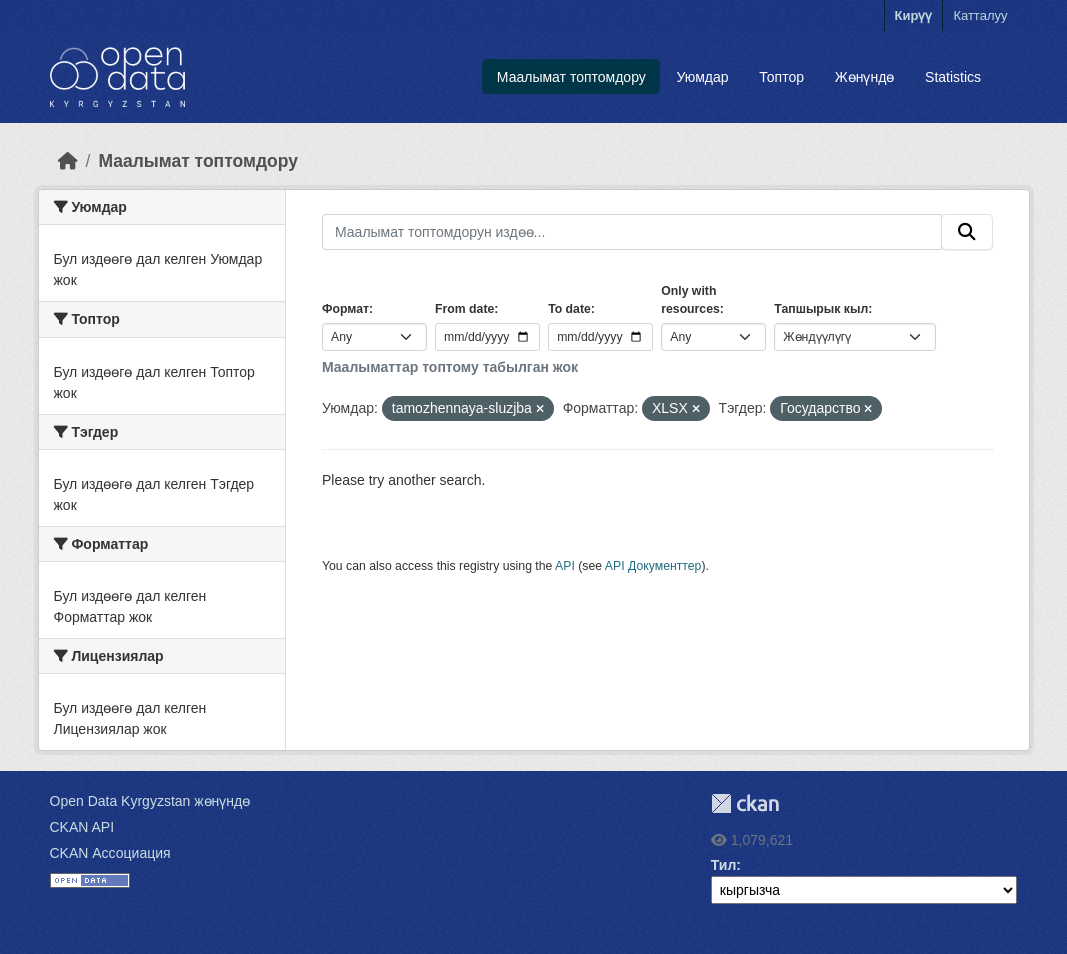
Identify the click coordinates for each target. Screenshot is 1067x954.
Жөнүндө (865, 77)
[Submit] (967, 232)
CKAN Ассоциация (110, 853)
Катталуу (980, 15)
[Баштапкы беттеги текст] (68, 161)
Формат (345, 309)
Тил (724, 865)
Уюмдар (703, 77)
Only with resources (690, 300)
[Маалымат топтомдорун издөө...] (632, 232)
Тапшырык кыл (821, 309)
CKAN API (82, 827)
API (565, 566)
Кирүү (914, 15)
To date (569, 309)
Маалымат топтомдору (571, 77)
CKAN (745, 803)
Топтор (781, 77)
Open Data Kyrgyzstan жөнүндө (150, 801)
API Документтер (653, 566)
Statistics (953, 77)
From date (464, 309)
